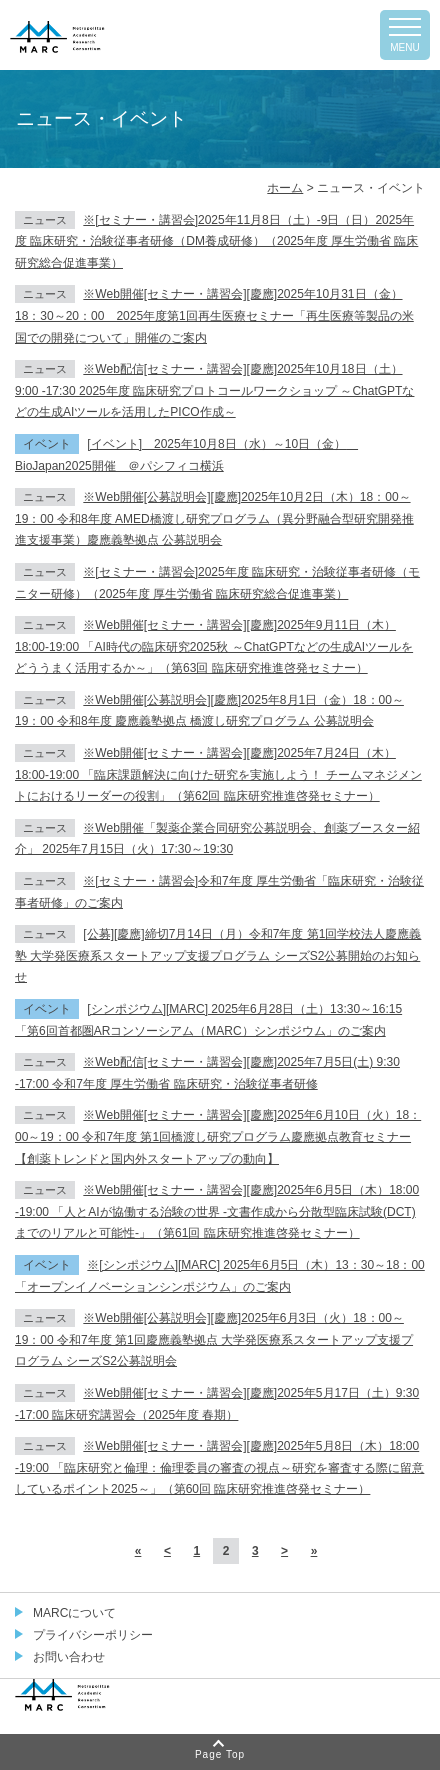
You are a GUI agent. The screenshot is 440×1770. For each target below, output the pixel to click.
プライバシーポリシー (93, 1635)
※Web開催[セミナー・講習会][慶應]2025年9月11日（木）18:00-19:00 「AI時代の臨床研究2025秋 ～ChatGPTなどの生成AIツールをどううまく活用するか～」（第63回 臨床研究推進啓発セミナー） (214, 646)
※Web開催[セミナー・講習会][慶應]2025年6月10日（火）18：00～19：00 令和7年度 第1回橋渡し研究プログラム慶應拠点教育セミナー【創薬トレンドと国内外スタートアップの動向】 (218, 1136)
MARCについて (74, 1613)
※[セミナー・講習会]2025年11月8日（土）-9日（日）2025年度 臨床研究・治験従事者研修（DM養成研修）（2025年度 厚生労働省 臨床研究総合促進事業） (216, 241)
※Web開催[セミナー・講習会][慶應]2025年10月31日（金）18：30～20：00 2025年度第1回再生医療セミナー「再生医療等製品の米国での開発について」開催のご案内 (214, 315)
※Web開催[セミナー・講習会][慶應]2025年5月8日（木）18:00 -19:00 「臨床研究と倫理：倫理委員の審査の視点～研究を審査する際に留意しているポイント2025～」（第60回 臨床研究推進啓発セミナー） (219, 1467)
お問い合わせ (69, 1657)
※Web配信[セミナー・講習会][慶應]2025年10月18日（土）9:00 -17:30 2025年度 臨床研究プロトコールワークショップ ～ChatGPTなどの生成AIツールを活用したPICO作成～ (214, 390)
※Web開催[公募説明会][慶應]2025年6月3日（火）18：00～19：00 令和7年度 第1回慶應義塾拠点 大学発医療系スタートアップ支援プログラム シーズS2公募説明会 (214, 1339)
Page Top (220, 1754)
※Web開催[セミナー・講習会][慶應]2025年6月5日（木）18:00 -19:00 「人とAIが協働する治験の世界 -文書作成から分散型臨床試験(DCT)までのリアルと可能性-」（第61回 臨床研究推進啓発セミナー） (217, 1211)
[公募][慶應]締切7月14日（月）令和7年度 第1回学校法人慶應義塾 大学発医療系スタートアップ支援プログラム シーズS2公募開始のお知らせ (218, 955)
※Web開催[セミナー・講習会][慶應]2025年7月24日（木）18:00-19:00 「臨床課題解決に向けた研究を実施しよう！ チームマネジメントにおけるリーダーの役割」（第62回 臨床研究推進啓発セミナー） (218, 774)
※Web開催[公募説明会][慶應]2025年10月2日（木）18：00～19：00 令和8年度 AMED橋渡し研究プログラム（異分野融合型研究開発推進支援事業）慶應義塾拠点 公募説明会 (214, 518)
